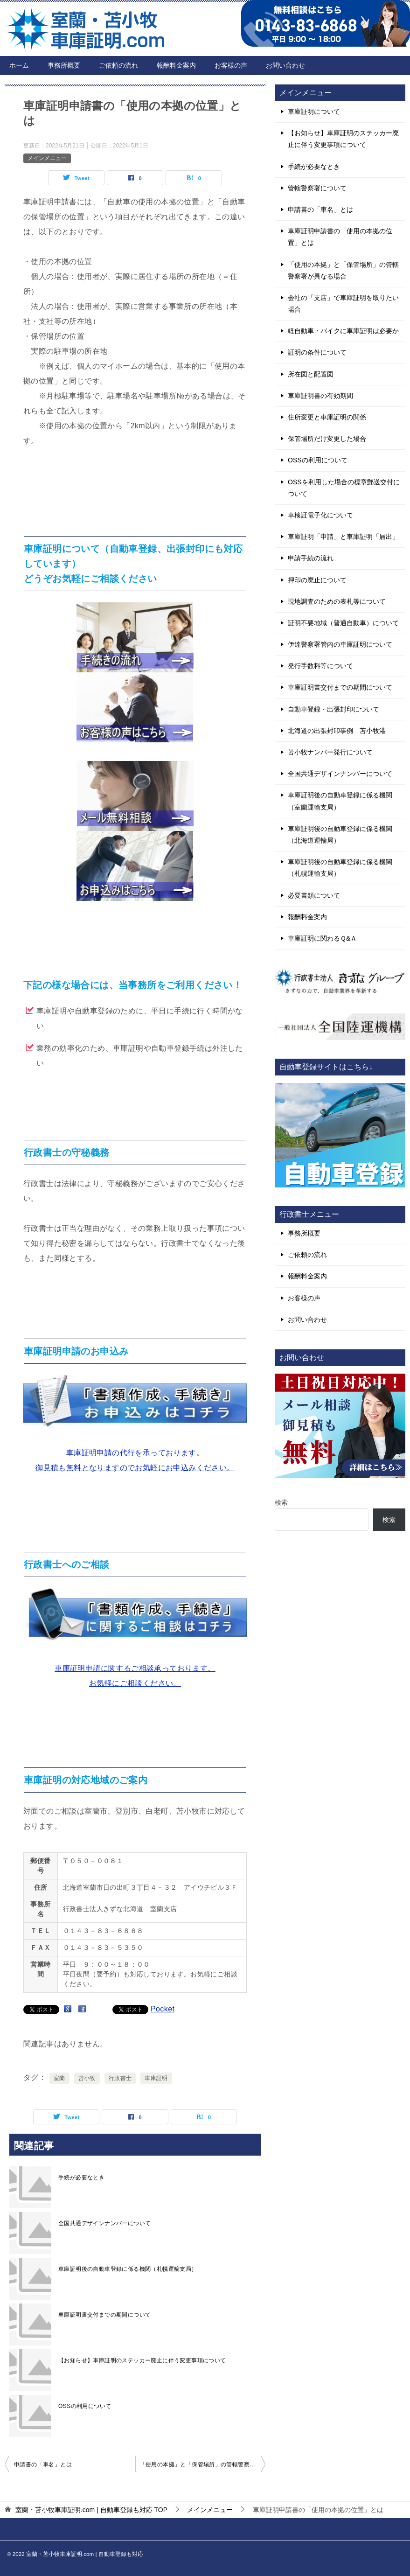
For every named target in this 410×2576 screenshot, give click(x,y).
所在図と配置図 (311, 374)
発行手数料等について (320, 666)
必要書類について (314, 895)
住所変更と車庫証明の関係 (327, 417)
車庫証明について (314, 111)
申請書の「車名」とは (43, 2464)
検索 (281, 1502)
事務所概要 (64, 65)
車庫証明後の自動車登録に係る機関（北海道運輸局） (340, 834)
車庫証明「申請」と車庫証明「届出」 (343, 536)
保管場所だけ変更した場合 (327, 438)
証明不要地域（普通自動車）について (343, 623)
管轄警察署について (317, 188)
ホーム (19, 65)
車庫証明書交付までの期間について (104, 2314)
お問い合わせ (285, 65)
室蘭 (59, 2078)
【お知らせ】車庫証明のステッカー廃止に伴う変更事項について (142, 2360)
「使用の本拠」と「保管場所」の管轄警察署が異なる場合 (203, 2464)
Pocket (162, 2009)
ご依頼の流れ (118, 65)
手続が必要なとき (81, 2177)
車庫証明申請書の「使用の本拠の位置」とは (340, 236)
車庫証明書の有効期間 (320, 395)
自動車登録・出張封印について (333, 709)
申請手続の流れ (311, 558)
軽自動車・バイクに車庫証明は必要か (343, 331)
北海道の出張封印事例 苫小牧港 (337, 730)
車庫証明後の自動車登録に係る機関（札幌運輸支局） (127, 2269)
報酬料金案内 (176, 65)
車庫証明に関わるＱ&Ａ (322, 938)
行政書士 (120, 2078)
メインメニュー (47, 158)
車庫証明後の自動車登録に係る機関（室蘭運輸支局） (340, 800)
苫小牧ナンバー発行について (330, 752)
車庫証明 (156, 2078)
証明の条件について (317, 352)
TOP (91, 2509)
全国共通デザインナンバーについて (104, 2223)
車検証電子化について (320, 515)
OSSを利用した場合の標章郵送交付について (344, 487)
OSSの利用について (84, 2406)
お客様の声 (231, 65)
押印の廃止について (317, 580)
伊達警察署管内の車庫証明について (340, 644)
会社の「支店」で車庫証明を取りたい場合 (343, 303)
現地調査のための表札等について (337, 601)
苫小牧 (87, 2078)
